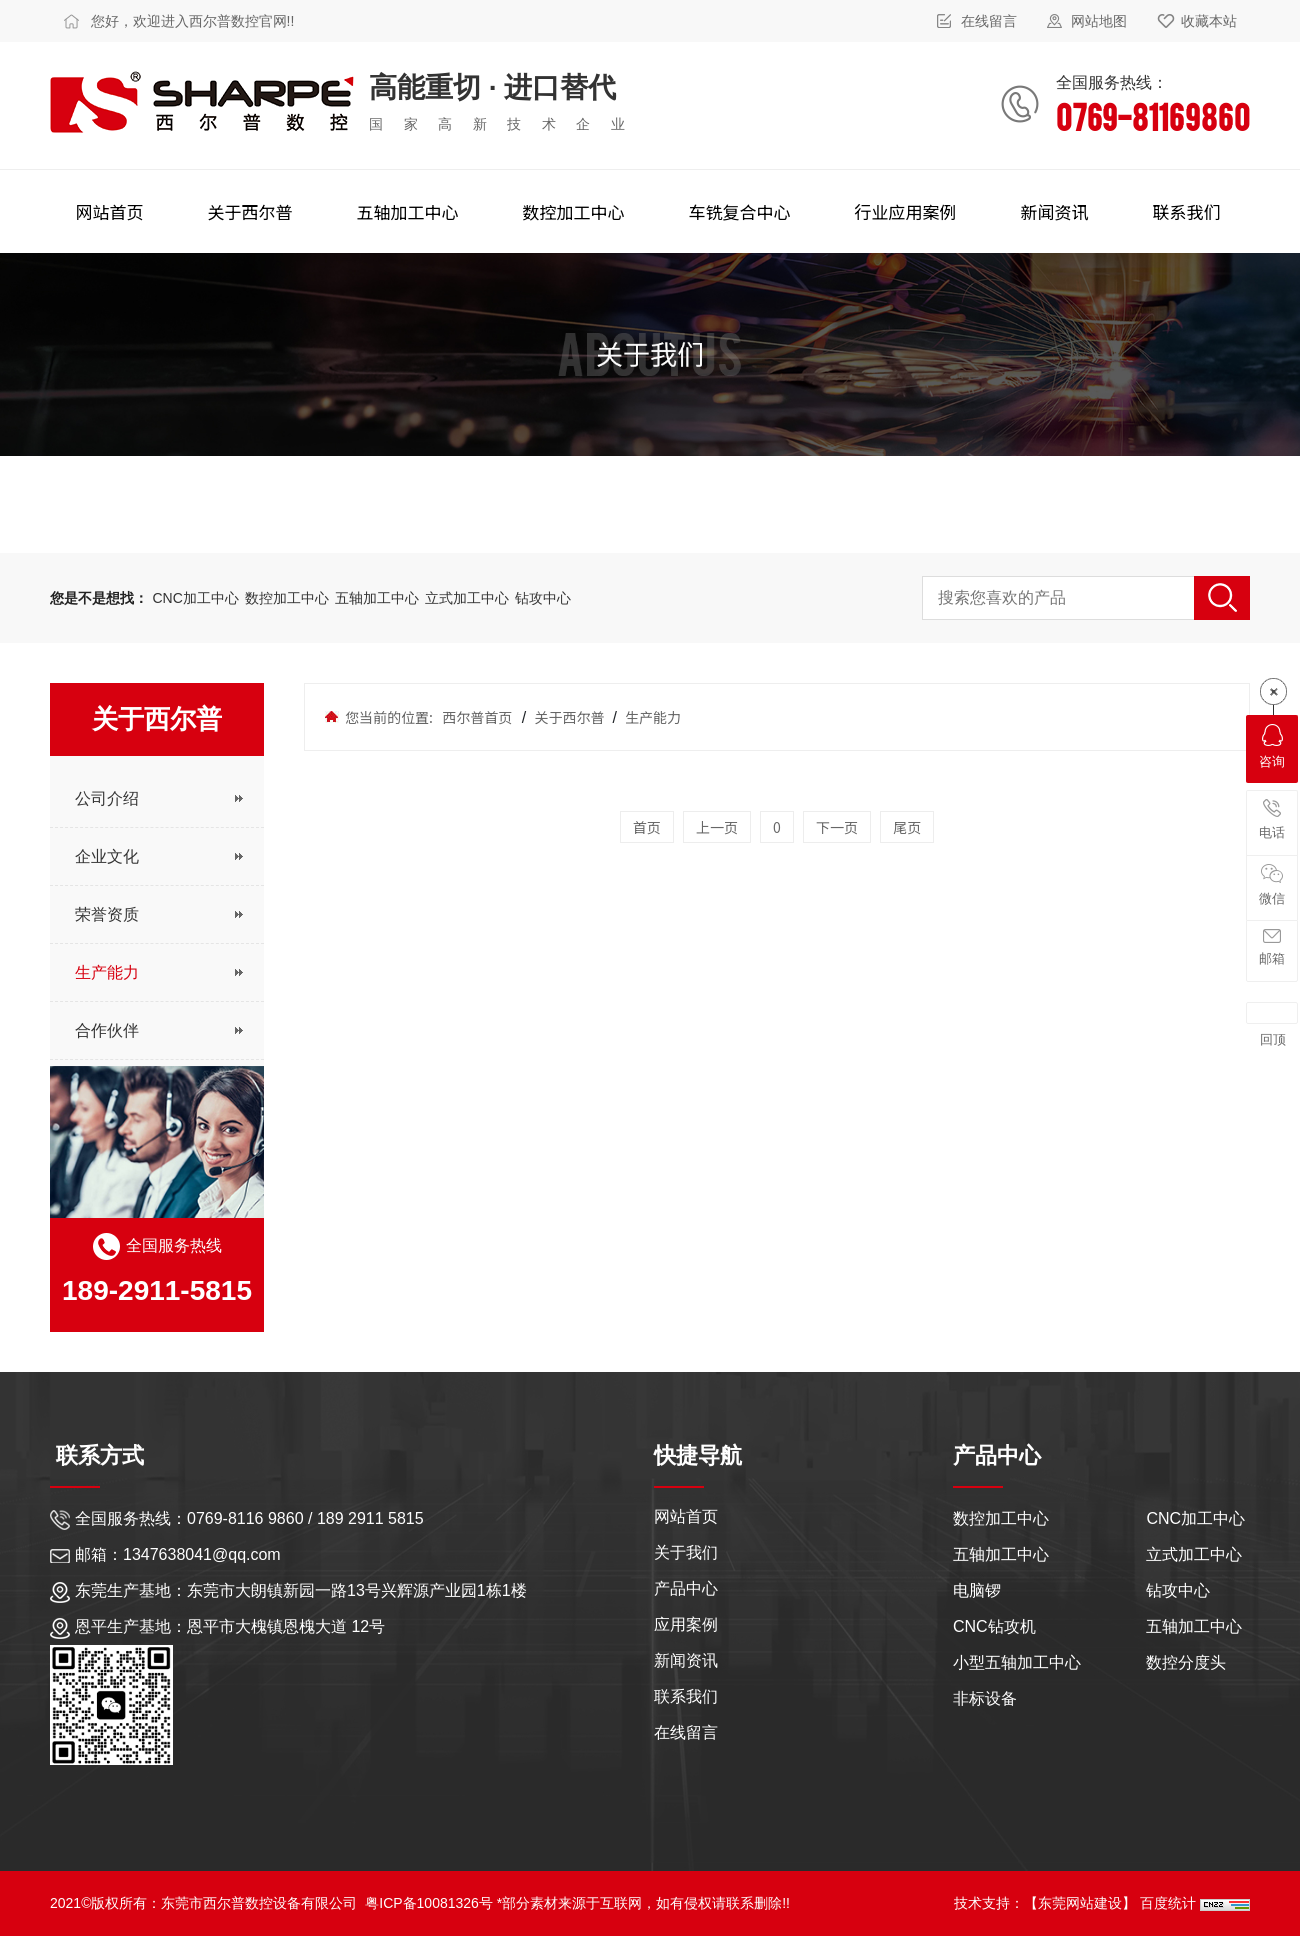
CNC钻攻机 (994, 1626)
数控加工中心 (289, 598)
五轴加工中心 (379, 598)
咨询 (1272, 746)
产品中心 (686, 1585)
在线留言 (989, 21)
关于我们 (686, 1549)
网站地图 (1099, 21)
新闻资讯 (686, 1657)
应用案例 (686, 1621)
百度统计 (1170, 1903)
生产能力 (651, 717)
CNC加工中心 (195, 598)
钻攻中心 (543, 598)
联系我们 (686, 1693)
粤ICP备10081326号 (429, 1903)
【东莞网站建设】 (1080, 1903)
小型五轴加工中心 (1017, 1662)
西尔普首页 (477, 717)
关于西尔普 (569, 717)
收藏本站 (1209, 21)
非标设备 (985, 1698)
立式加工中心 (467, 598)
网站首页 (686, 1513)
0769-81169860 (1153, 115)
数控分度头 (1186, 1662)
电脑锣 (977, 1590)
